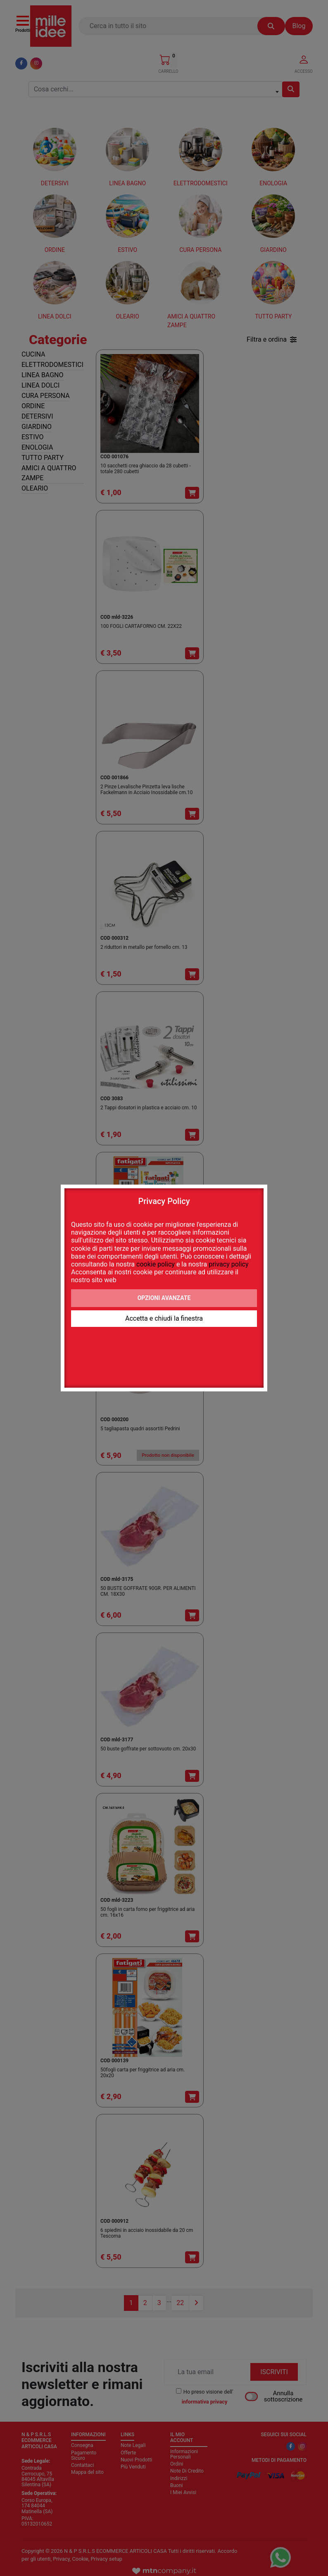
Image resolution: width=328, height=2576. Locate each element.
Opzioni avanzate (164, 1298)
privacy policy (228, 1264)
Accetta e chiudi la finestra (164, 1318)
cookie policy (155, 1264)
